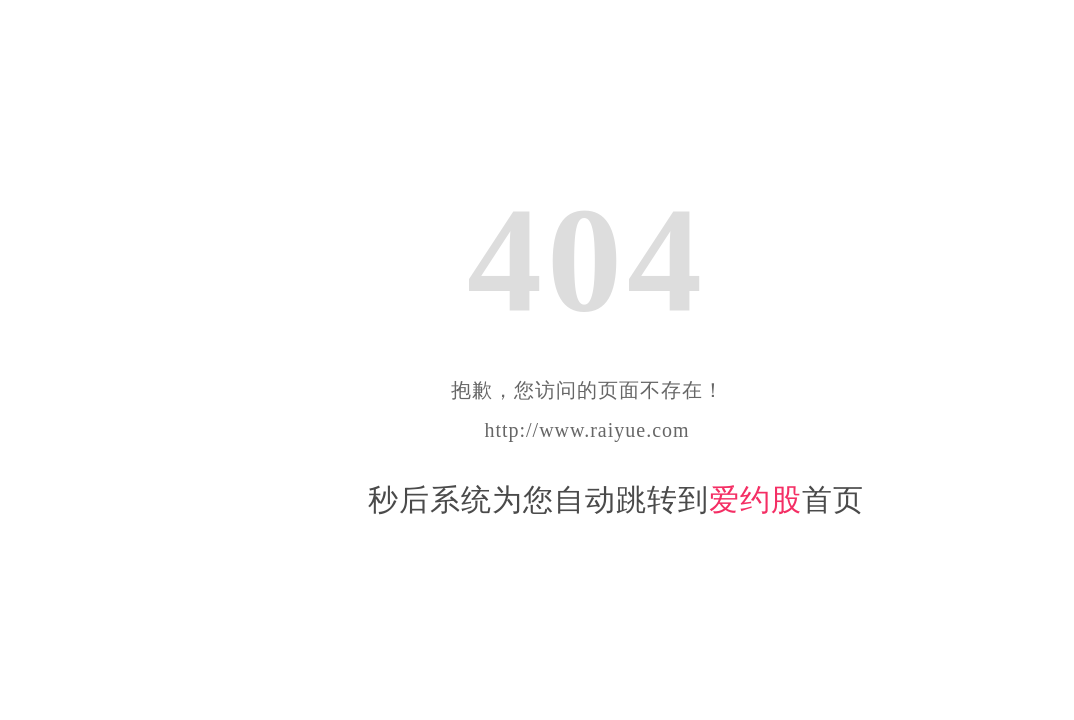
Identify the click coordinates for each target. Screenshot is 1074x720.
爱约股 (755, 499)
